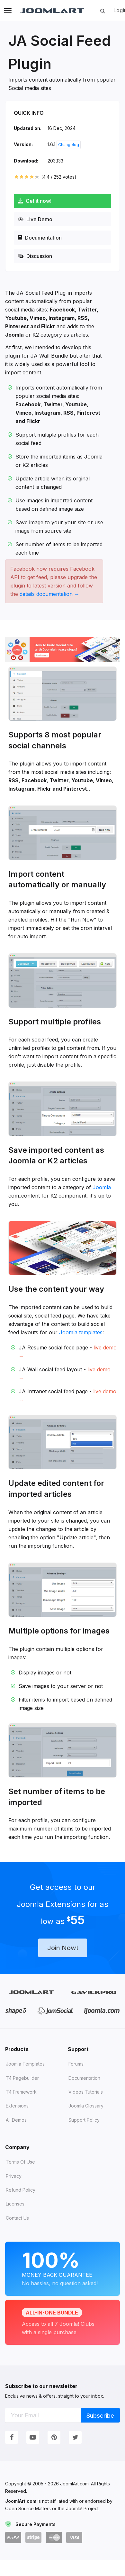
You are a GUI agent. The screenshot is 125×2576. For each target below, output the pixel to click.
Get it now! (34, 201)
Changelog (68, 144)
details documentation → (49, 594)
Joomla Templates (25, 2064)
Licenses (15, 2203)
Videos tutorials (85, 2092)
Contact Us (17, 2218)
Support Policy (84, 2120)
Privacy (14, 2176)
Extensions (17, 2105)
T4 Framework (21, 2092)
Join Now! (62, 1948)
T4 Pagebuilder (22, 2078)
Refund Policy (20, 2190)
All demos (16, 2120)
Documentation (40, 237)
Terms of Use (20, 2162)
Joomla (102, 1187)
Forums (76, 2064)
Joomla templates (81, 1332)
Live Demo (35, 219)
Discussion (35, 256)
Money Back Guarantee (62, 2267)
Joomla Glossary (85, 2105)
